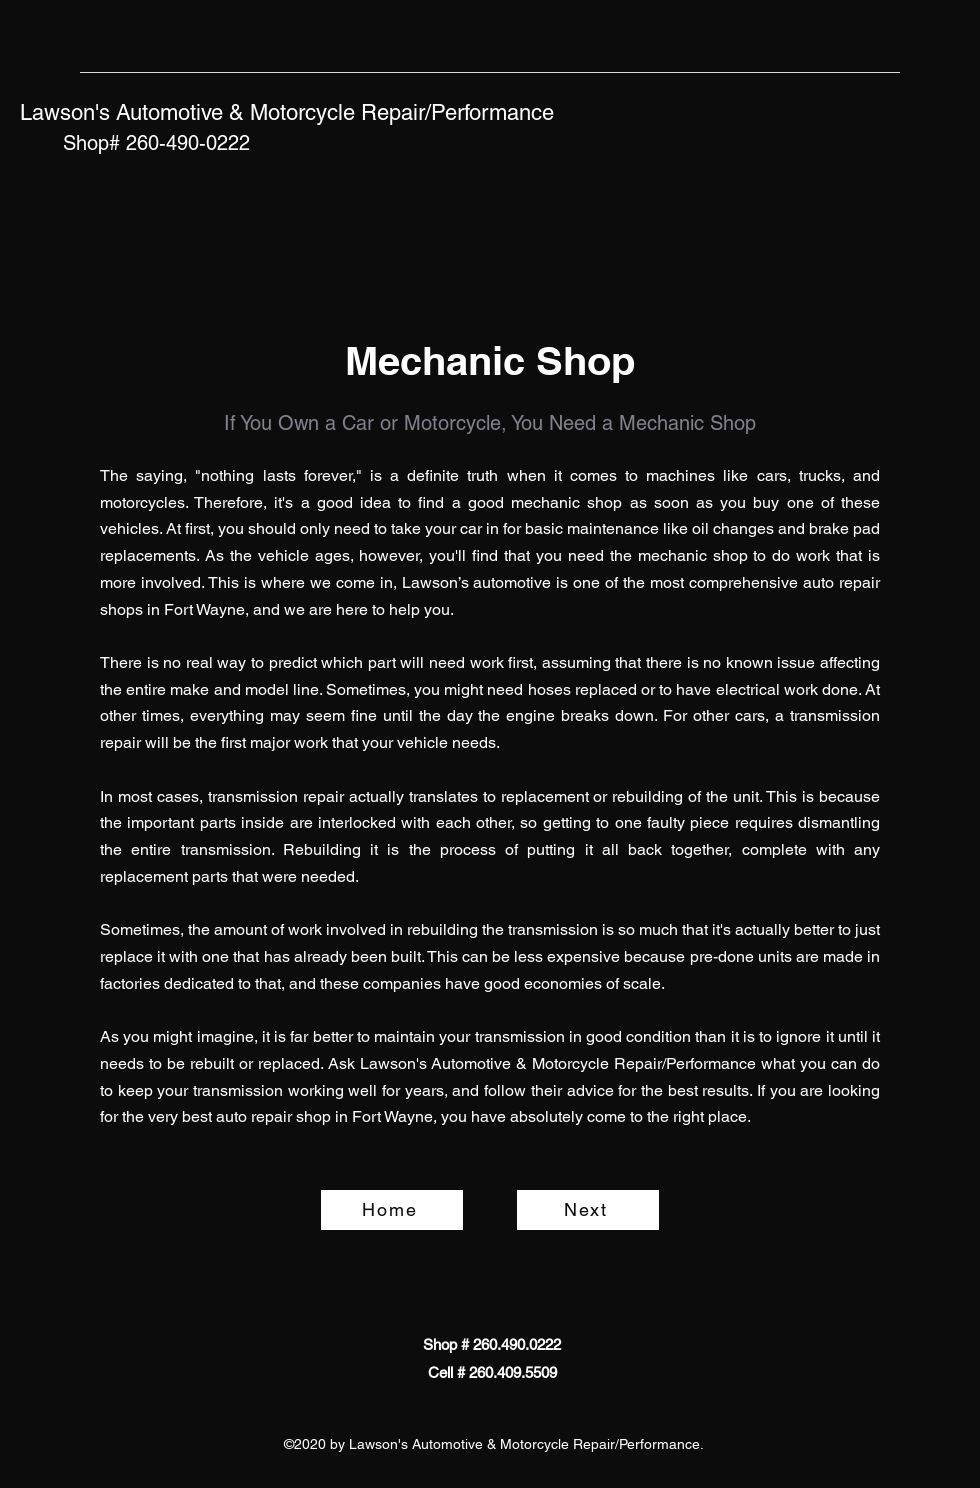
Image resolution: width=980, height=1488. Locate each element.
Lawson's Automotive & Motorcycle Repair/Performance (287, 112)
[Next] (588, 1210)
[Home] (392, 1210)
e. (658, 983)
